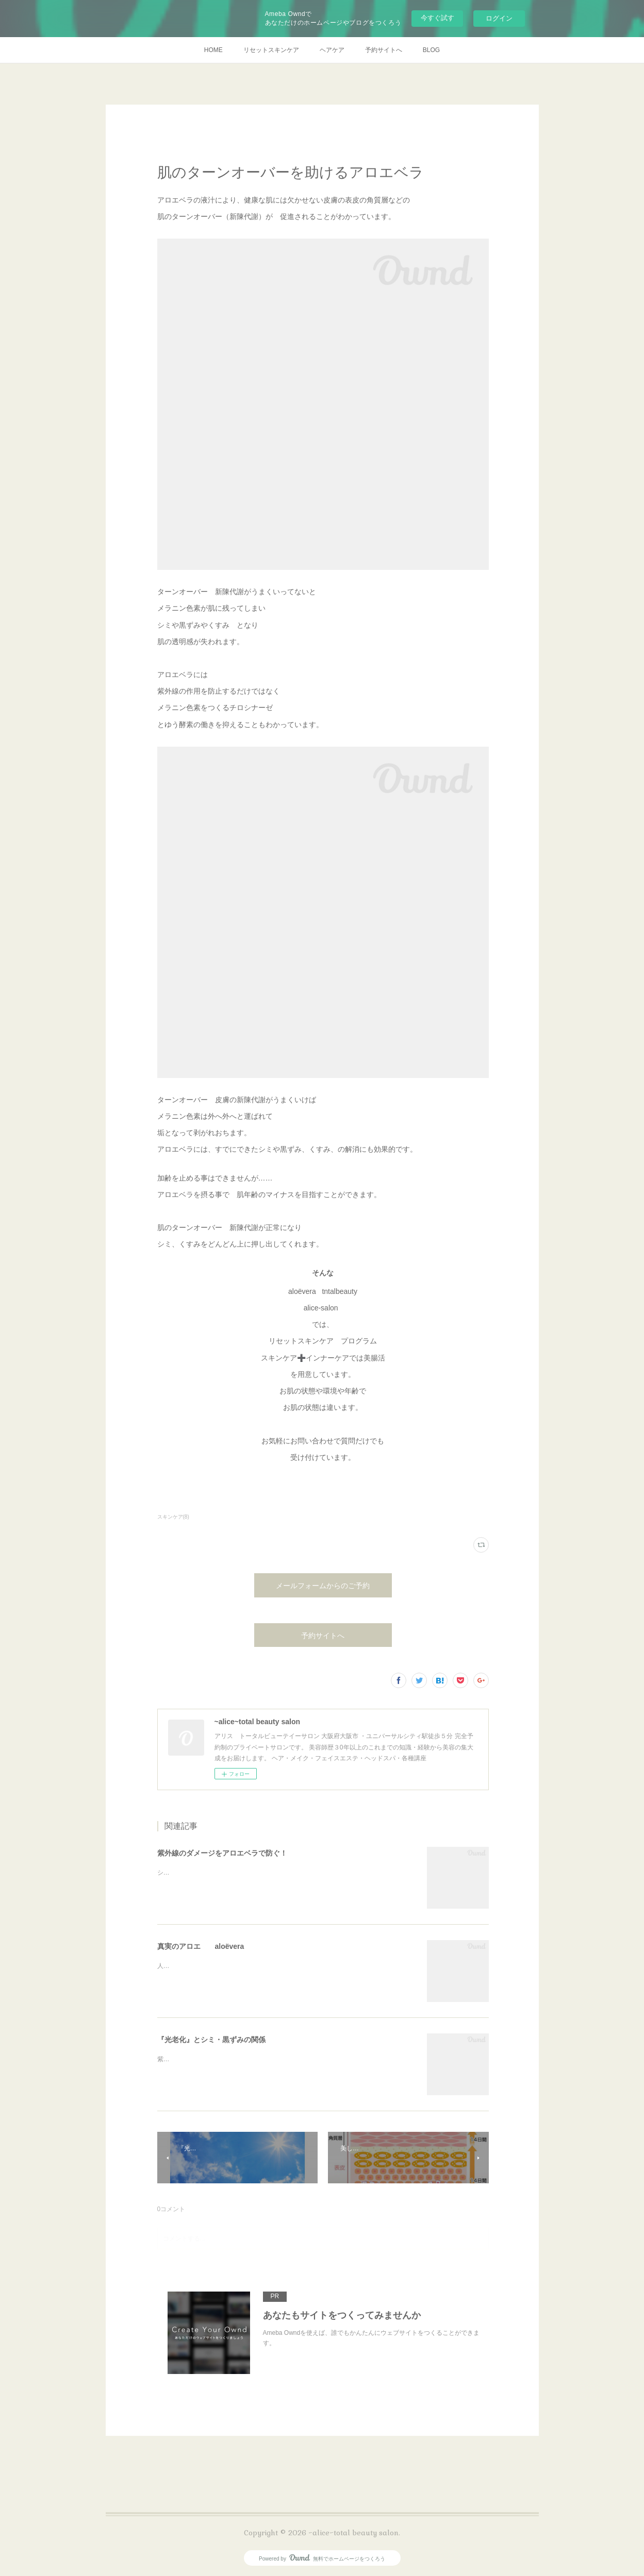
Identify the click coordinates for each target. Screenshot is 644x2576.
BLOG (431, 50)
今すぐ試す (437, 18)
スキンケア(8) (173, 1517)
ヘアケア (332, 50)
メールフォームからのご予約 (323, 1585)
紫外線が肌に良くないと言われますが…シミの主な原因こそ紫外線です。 (259, 2059)
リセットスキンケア (271, 50)
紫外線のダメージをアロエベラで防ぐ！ (222, 1853)
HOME (213, 50)
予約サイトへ (383, 50)
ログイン (499, 18)
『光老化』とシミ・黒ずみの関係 (211, 2039)
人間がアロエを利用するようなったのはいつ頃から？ (231, 1965)
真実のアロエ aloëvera (200, 1946)
